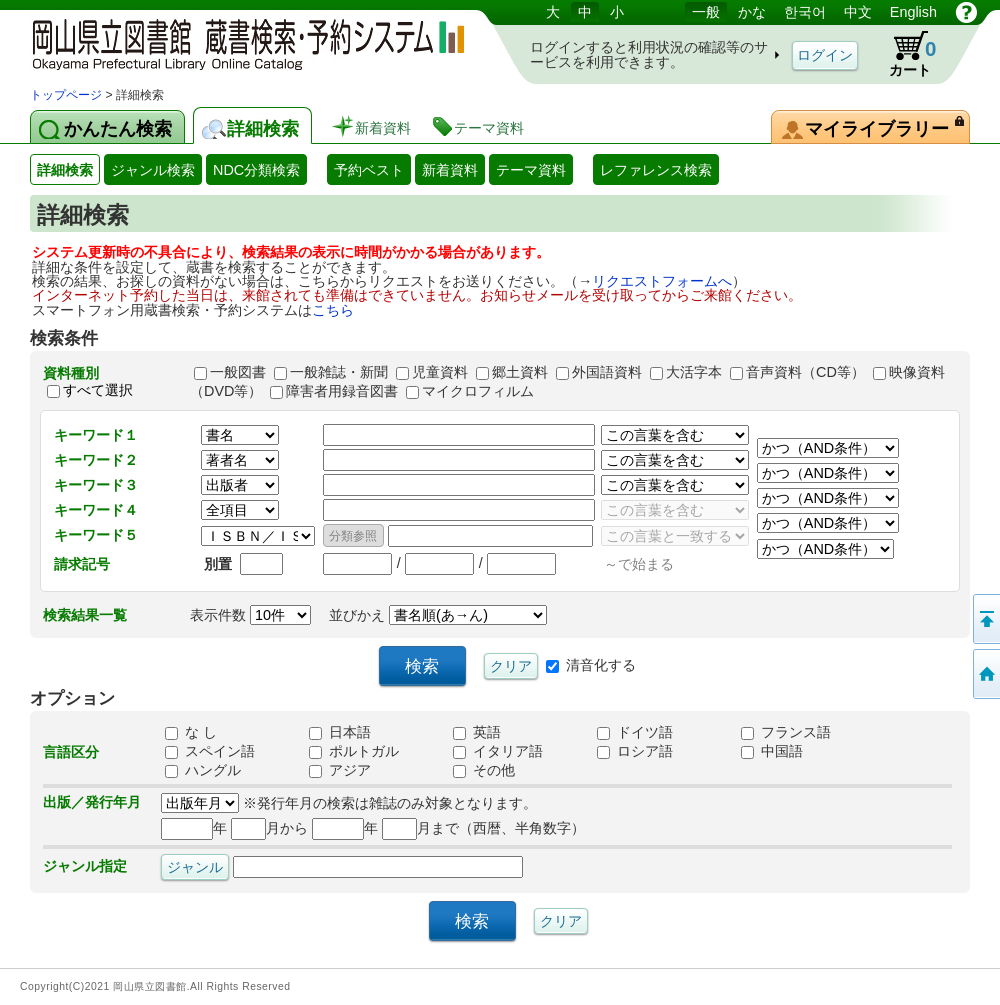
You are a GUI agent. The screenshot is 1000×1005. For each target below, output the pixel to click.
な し (191, 732)
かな (752, 12)
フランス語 (786, 732)
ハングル (203, 770)
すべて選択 (98, 391)
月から (269, 828)
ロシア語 (635, 751)
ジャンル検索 (153, 170)
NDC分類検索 (256, 170)
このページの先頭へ (985, 619)
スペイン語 (210, 751)
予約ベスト (369, 170)
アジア (340, 770)
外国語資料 (607, 372)
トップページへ (985, 674)
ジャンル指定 (85, 866)
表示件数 (250, 615)
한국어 (805, 12)
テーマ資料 (531, 170)
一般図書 (238, 372)
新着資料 (450, 170)
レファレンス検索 (656, 170)
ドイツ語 (635, 732)
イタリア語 (498, 751)
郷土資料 (520, 372)
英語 (477, 732)
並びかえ (438, 615)
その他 (484, 770)
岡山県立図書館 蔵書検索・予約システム (240, 42)
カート (903, 54)
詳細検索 (65, 170)
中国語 (772, 751)
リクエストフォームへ (662, 281)
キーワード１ (96, 435)
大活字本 (694, 372)
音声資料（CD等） (805, 372)
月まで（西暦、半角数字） (483, 828)
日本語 (340, 732)
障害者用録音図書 (342, 391)
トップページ (66, 95)
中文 (858, 12)
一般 (706, 12)
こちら (333, 310)
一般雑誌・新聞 (339, 372)
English (913, 12)
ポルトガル (354, 751)
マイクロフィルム (478, 391)
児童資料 (440, 372)
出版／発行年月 (92, 802)
